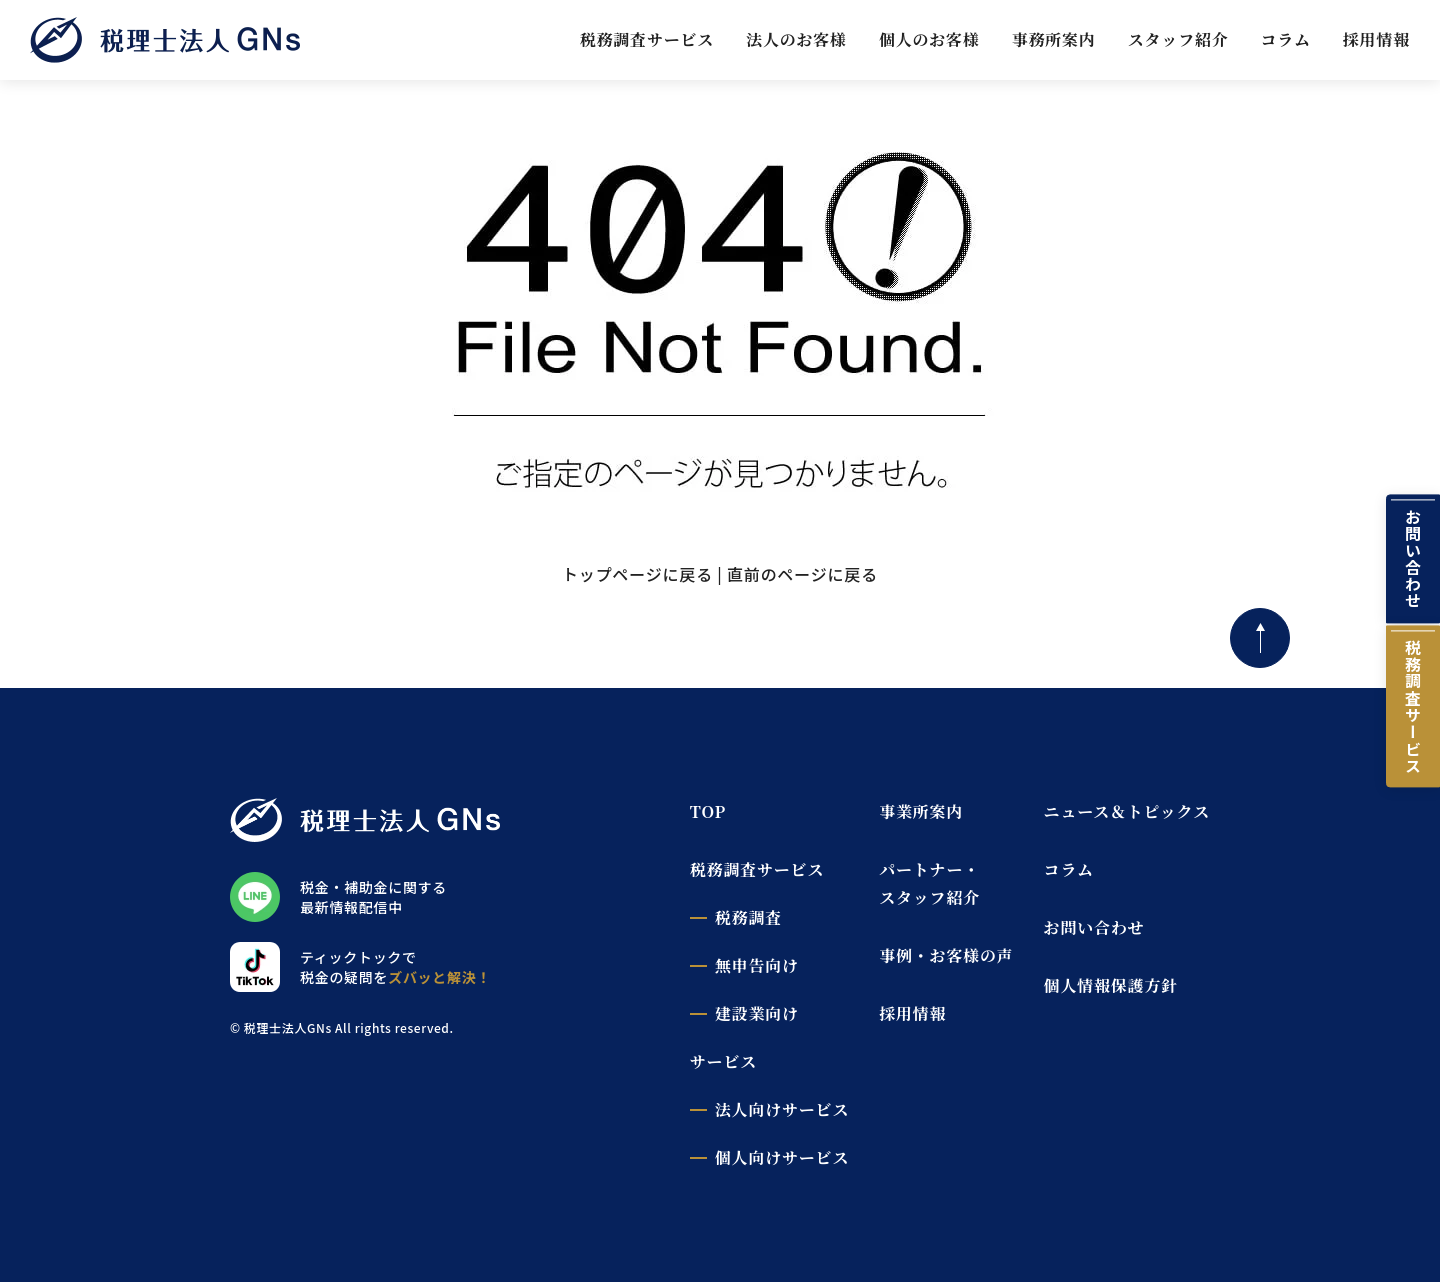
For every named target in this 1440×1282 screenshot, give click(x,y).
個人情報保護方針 (1111, 985)
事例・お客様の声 (946, 955)
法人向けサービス (782, 1109)
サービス (723, 1061)
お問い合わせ (1413, 558)
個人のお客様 (929, 39)
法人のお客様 (796, 39)
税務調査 (748, 917)
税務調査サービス (647, 39)
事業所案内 (921, 811)
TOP (708, 811)
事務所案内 (1054, 39)
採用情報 (1376, 39)
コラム (1286, 39)
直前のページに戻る (802, 574)
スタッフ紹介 (1178, 39)
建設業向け (757, 1013)
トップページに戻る (637, 574)
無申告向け (757, 965)
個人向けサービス (782, 1157)
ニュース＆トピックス (1127, 811)
